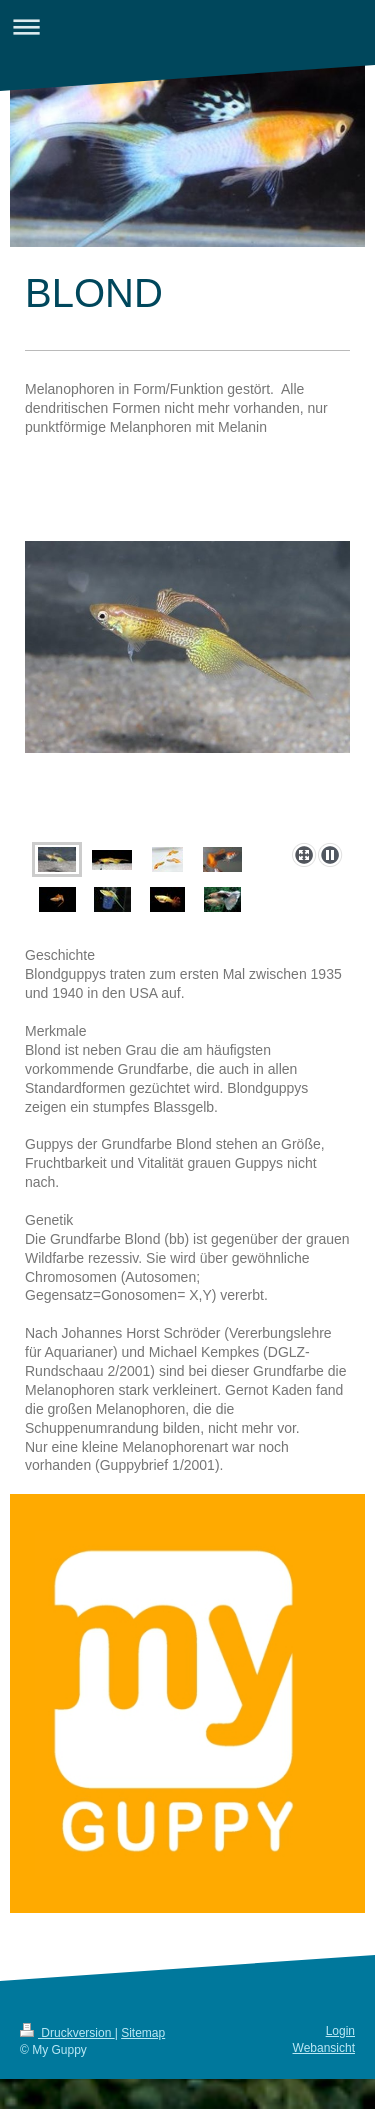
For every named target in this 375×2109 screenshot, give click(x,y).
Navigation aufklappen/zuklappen (187, 26)
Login (340, 2031)
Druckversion (67, 2033)
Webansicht (324, 2048)
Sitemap (143, 2033)
